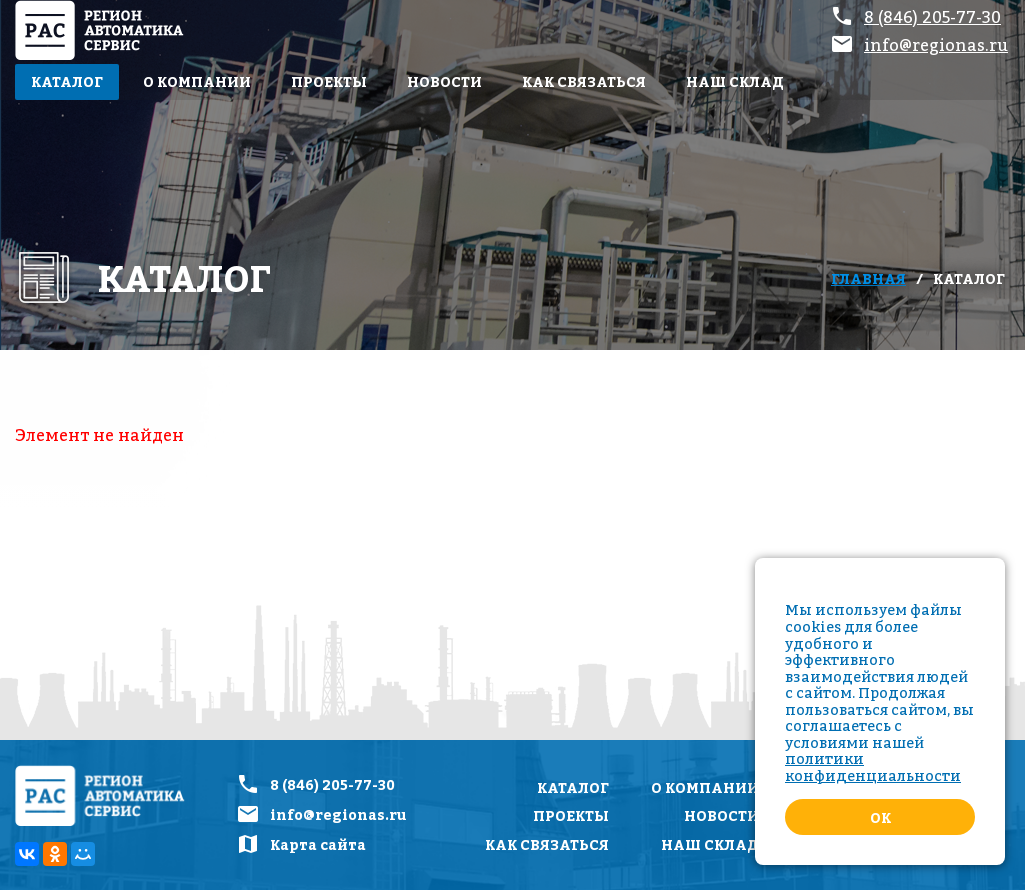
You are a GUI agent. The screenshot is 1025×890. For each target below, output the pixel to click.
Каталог (67, 81)
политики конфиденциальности (873, 767)
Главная (868, 278)
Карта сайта (318, 845)
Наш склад (735, 81)
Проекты (329, 81)
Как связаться (584, 81)
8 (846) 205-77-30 (932, 17)
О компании (197, 81)
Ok (880, 817)
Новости (444, 81)
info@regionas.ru (936, 45)
